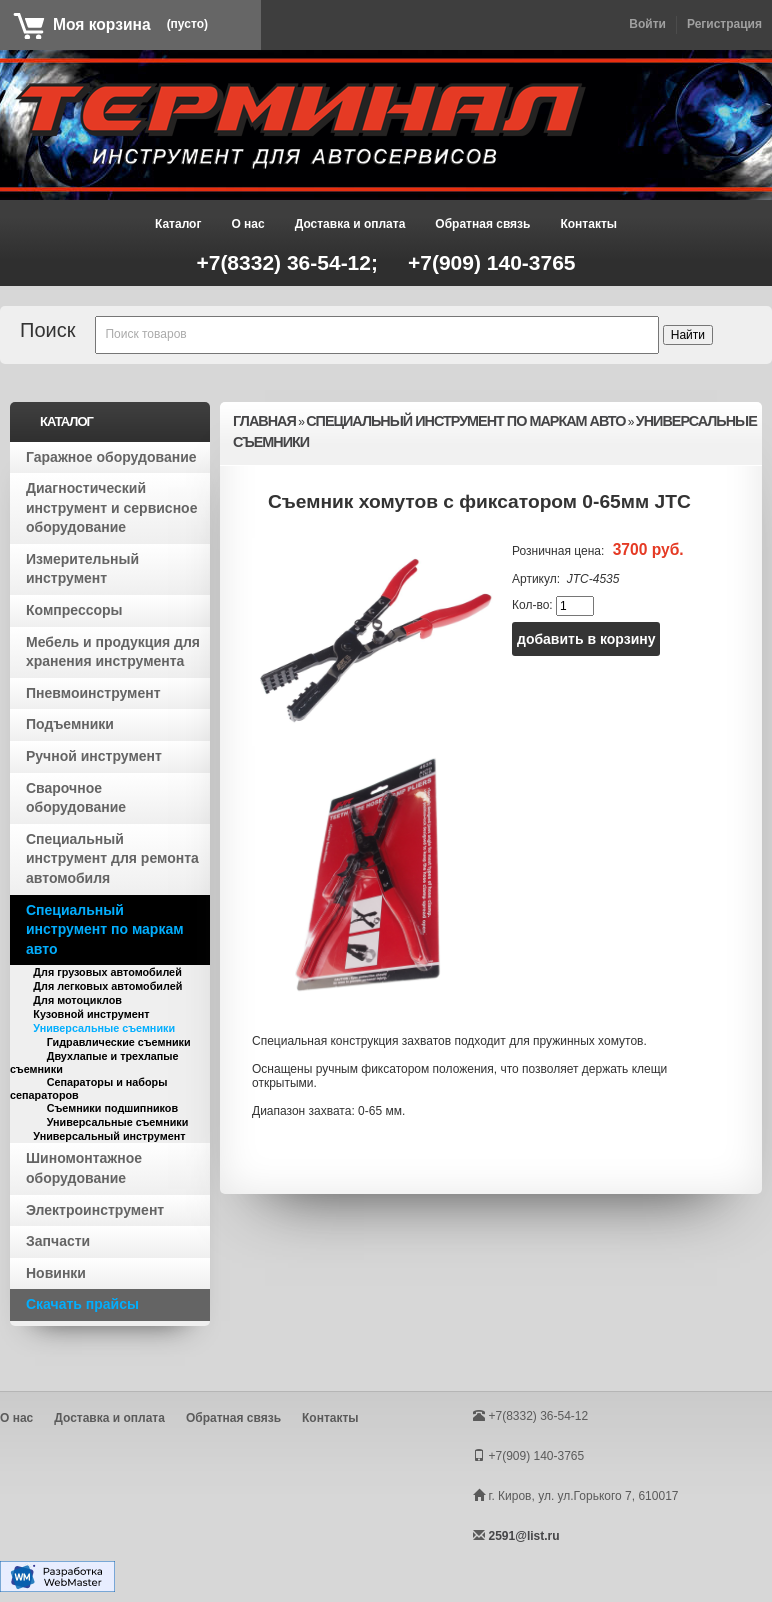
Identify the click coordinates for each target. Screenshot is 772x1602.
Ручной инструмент (94, 756)
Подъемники (70, 724)
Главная (264, 421)
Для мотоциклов (77, 1000)
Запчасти (58, 1241)
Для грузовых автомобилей (107, 972)
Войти (647, 24)
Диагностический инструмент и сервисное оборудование (111, 507)
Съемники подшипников (112, 1108)
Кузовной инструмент (91, 1014)
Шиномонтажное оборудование (84, 1168)
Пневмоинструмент (93, 693)
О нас (247, 224)
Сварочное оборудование (76, 798)
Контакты (588, 224)
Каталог (178, 224)
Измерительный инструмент (82, 569)
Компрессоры (74, 610)
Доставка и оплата (350, 224)
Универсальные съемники (104, 1028)
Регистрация (724, 24)
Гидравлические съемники (119, 1042)
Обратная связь (482, 224)
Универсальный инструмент (109, 1136)
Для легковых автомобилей (107, 986)
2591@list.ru (523, 1536)
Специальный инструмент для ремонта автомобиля (112, 858)
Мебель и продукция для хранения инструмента (113, 652)
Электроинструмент (95, 1210)
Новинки (56, 1273)
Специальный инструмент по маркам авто (105, 929)
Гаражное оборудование (111, 457)
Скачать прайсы (82, 1304)
